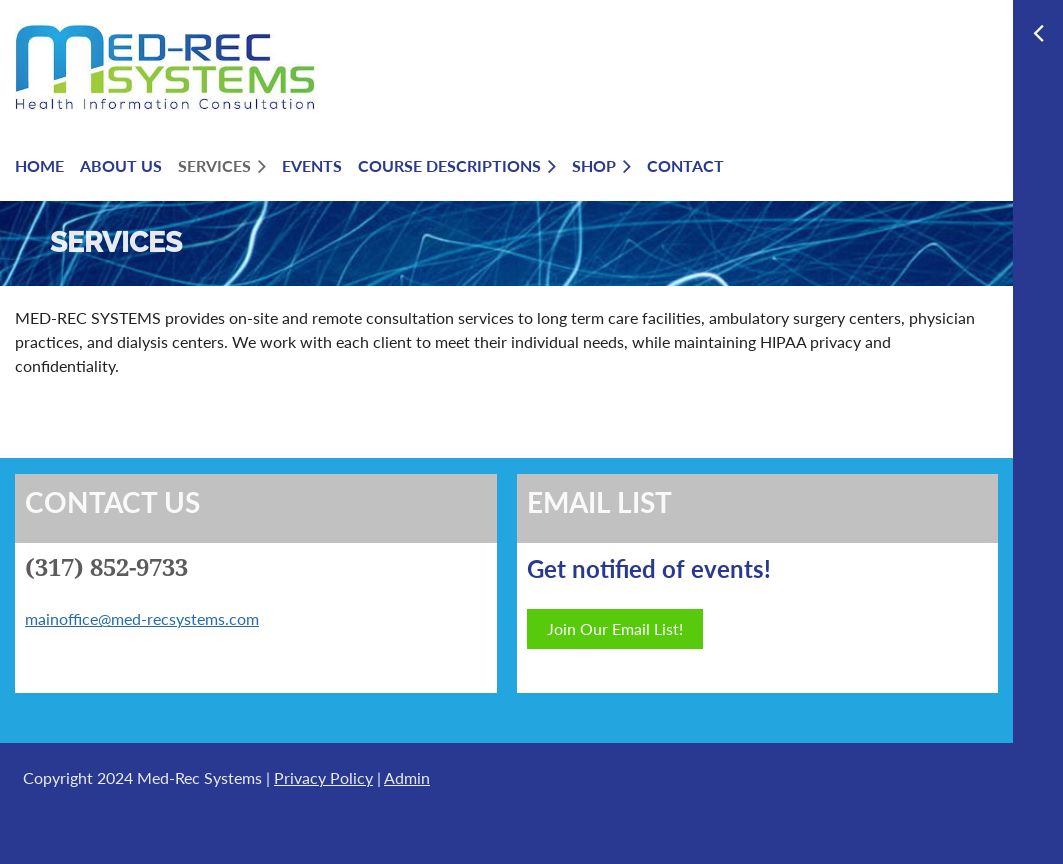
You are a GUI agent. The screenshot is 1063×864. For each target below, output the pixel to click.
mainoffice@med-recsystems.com (142, 618)
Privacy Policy (323, 777)
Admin (407, 777)
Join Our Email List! (615, 628)
